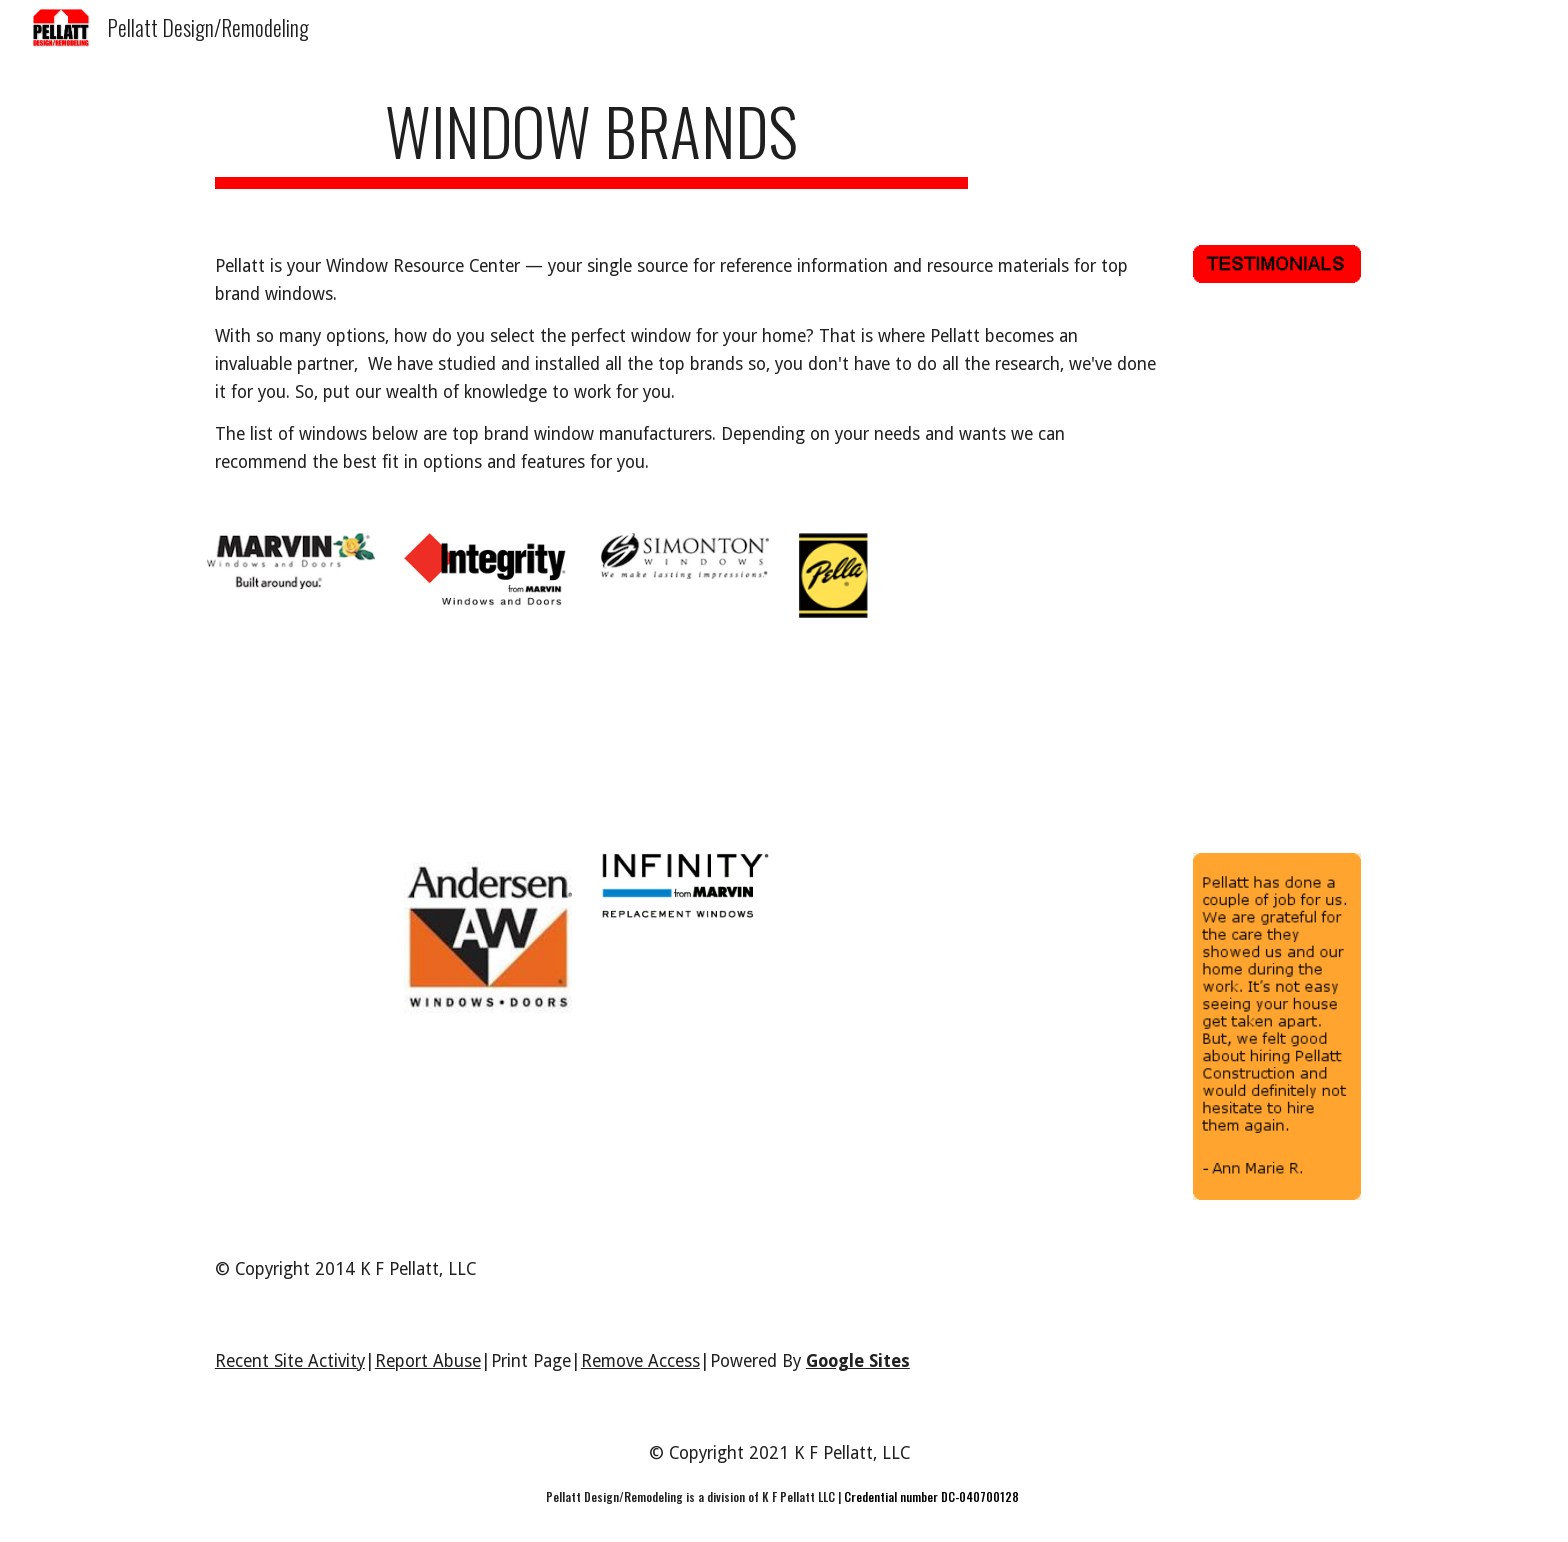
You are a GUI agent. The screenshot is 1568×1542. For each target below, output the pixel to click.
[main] (592, 140)
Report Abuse (428, 1361)
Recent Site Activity (290, 1361)
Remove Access (640, 1361)
